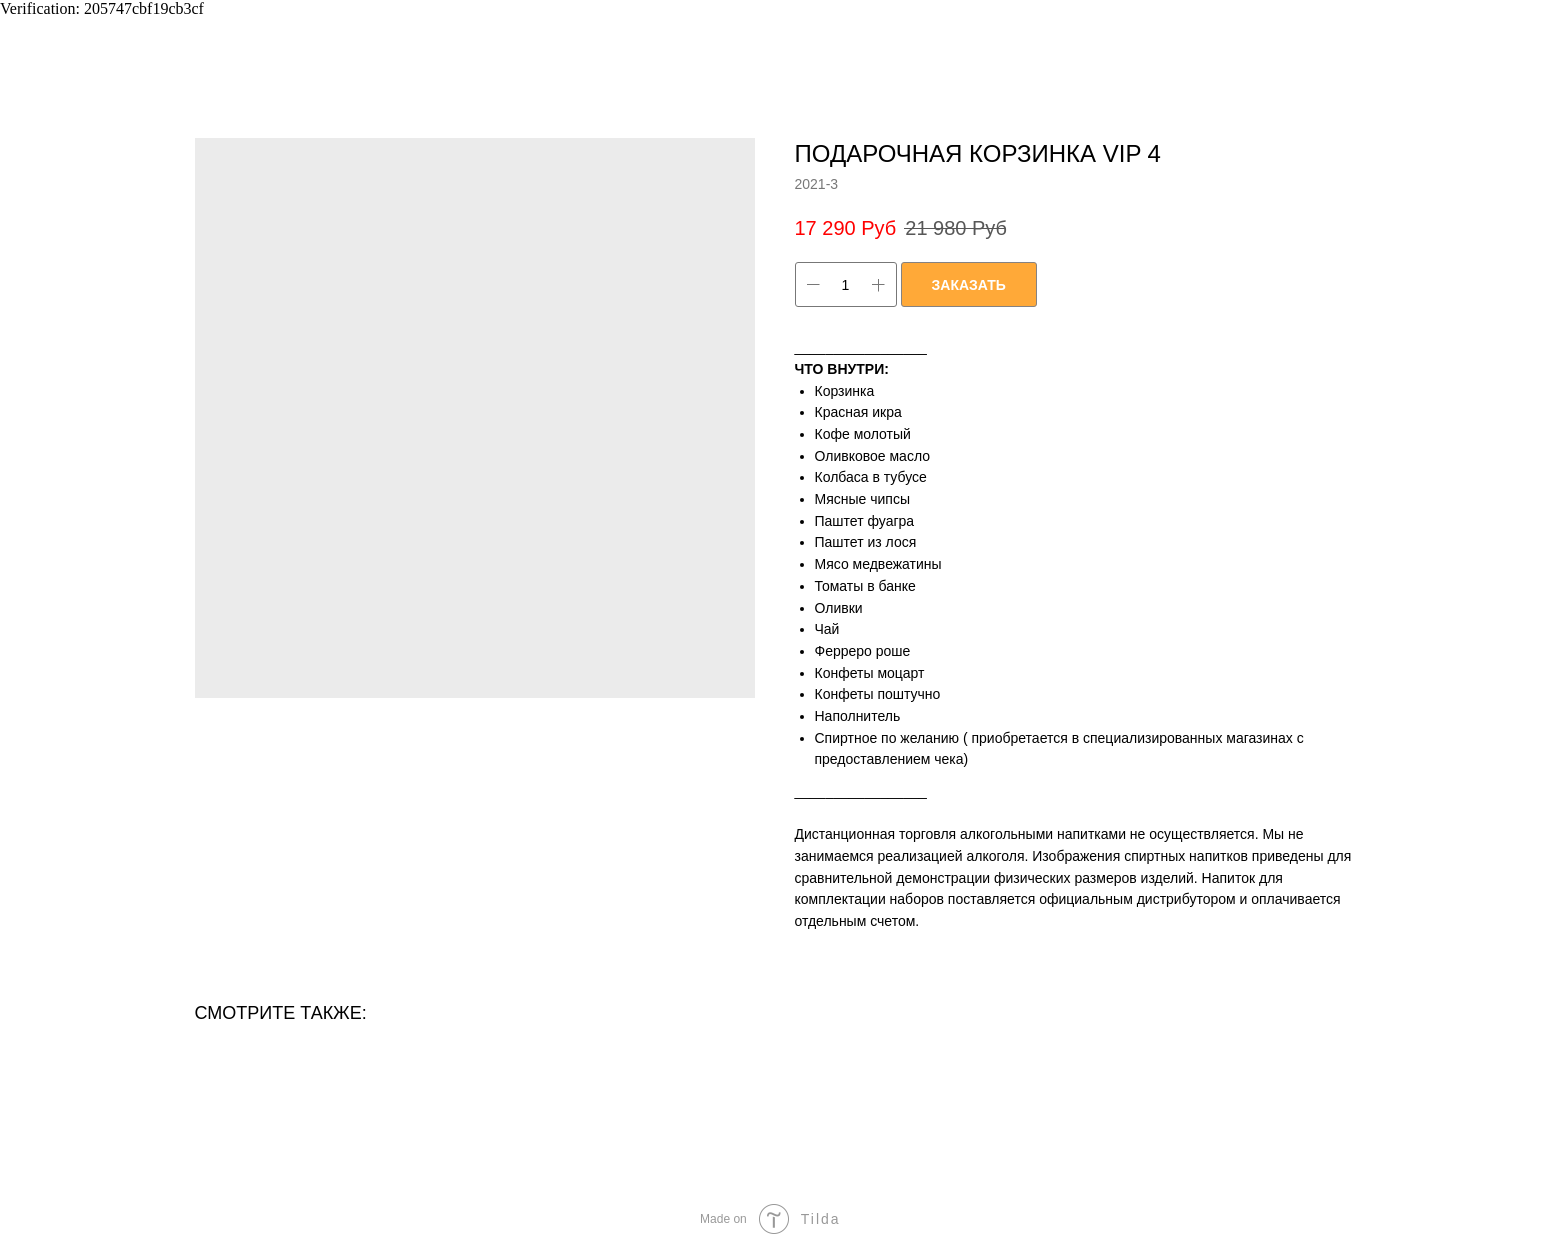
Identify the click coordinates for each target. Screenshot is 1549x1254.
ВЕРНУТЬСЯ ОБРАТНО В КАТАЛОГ (155, 30)
